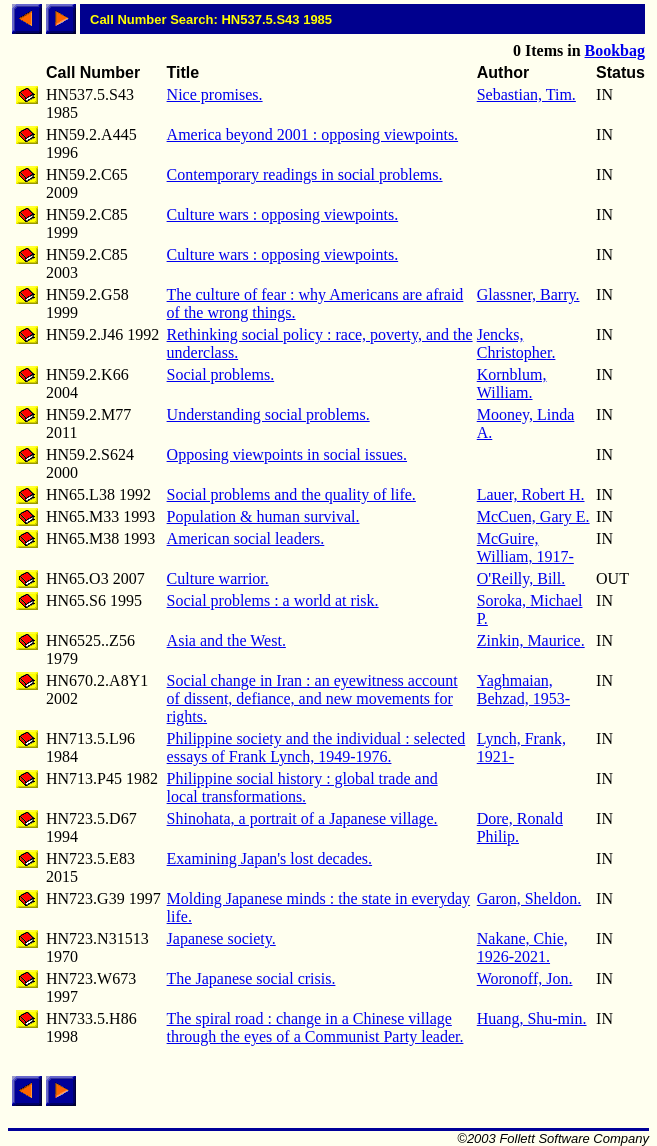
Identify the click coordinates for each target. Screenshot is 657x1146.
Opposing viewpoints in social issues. (287, 454)
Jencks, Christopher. (516, 343)
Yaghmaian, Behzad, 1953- (523, 689)
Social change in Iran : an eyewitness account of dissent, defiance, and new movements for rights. (312, 698)
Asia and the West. (226, 640)
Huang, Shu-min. (532, 1018)
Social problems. (221, 374)
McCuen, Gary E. (533, 516)
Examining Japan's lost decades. (270, 858)
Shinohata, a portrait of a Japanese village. (302, 818)
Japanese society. (221, 938)
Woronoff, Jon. (525, 978)
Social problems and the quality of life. (291, 494)
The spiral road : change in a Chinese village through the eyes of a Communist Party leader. (315, 1027)
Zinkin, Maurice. (531, 640)
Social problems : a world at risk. (273, 600)
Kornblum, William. (512, 383)
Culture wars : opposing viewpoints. (283, 214)
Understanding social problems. (268, 414)
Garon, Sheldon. (529, 898)
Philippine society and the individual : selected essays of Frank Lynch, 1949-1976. (316, 747)
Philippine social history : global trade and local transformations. (302, 787)
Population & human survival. (263, 516)
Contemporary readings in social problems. (305, 174)
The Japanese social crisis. (251, 978)
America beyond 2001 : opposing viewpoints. (313, 134)
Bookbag (615, 50)
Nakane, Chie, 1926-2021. (522, 947)
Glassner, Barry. (528, 294)
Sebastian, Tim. (526, 94)
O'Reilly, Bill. (521, 578)
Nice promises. (215, 94)
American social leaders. (246, 538)
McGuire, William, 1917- (525, 547)
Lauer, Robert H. (531, 494)
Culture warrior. (218, 578)
